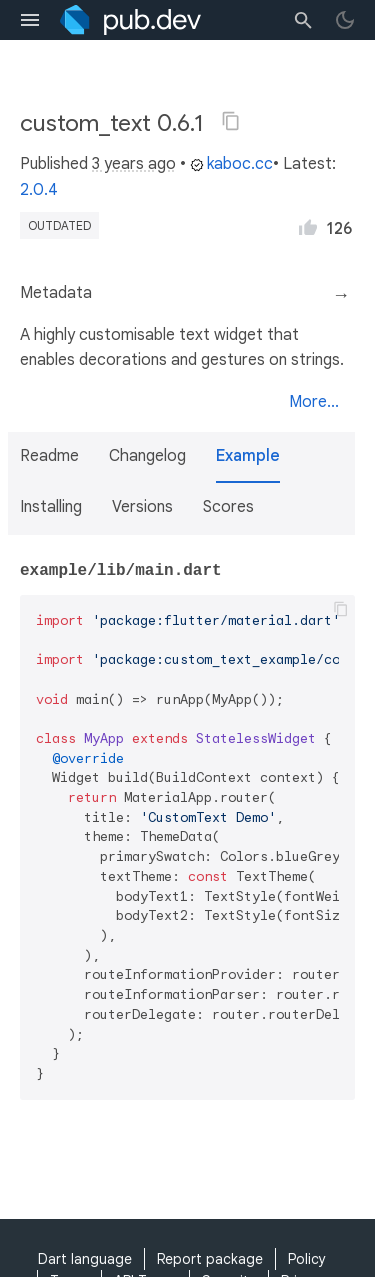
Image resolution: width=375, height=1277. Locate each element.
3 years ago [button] (134, 164)
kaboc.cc (231, 164)
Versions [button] (142, 507)
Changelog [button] (147, 456)
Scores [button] (228, 507)
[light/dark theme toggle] (345, 20)
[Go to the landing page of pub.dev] (130, 20)
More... (314, 402)
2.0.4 (39, 190)
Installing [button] (51, 507)
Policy (307, 1259)
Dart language (85, 1259)
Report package (210, 1259)
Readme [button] (49, 456)
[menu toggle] (30, 20)
